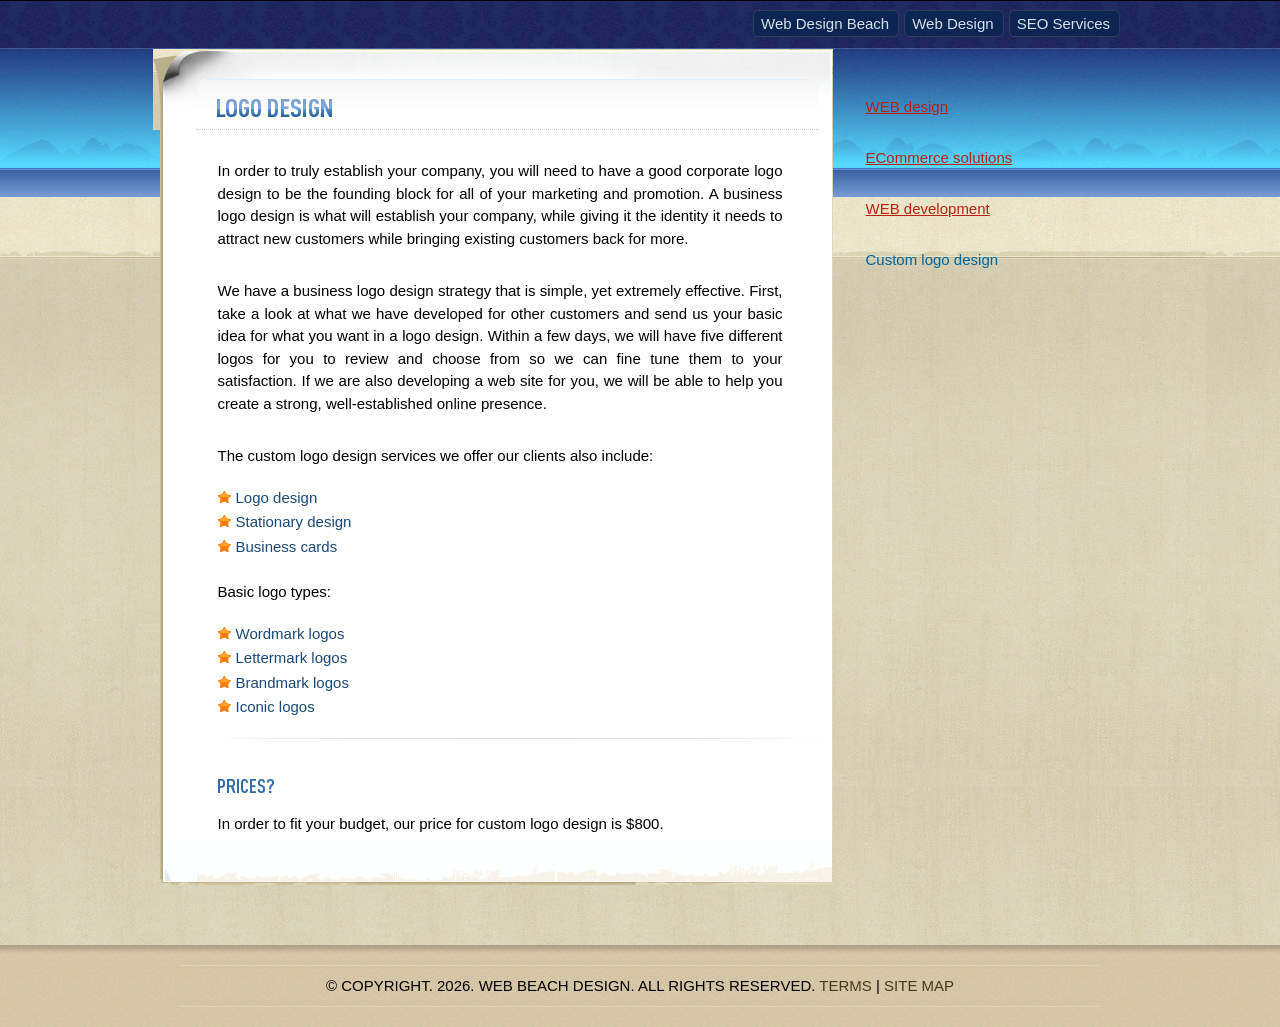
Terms (845, 985)
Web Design (952, 23)
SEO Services (1063, 23)
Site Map (919, 985)
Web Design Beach (825, 23)
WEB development (928, 208)
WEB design (907, 106)
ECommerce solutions (939, 157)
